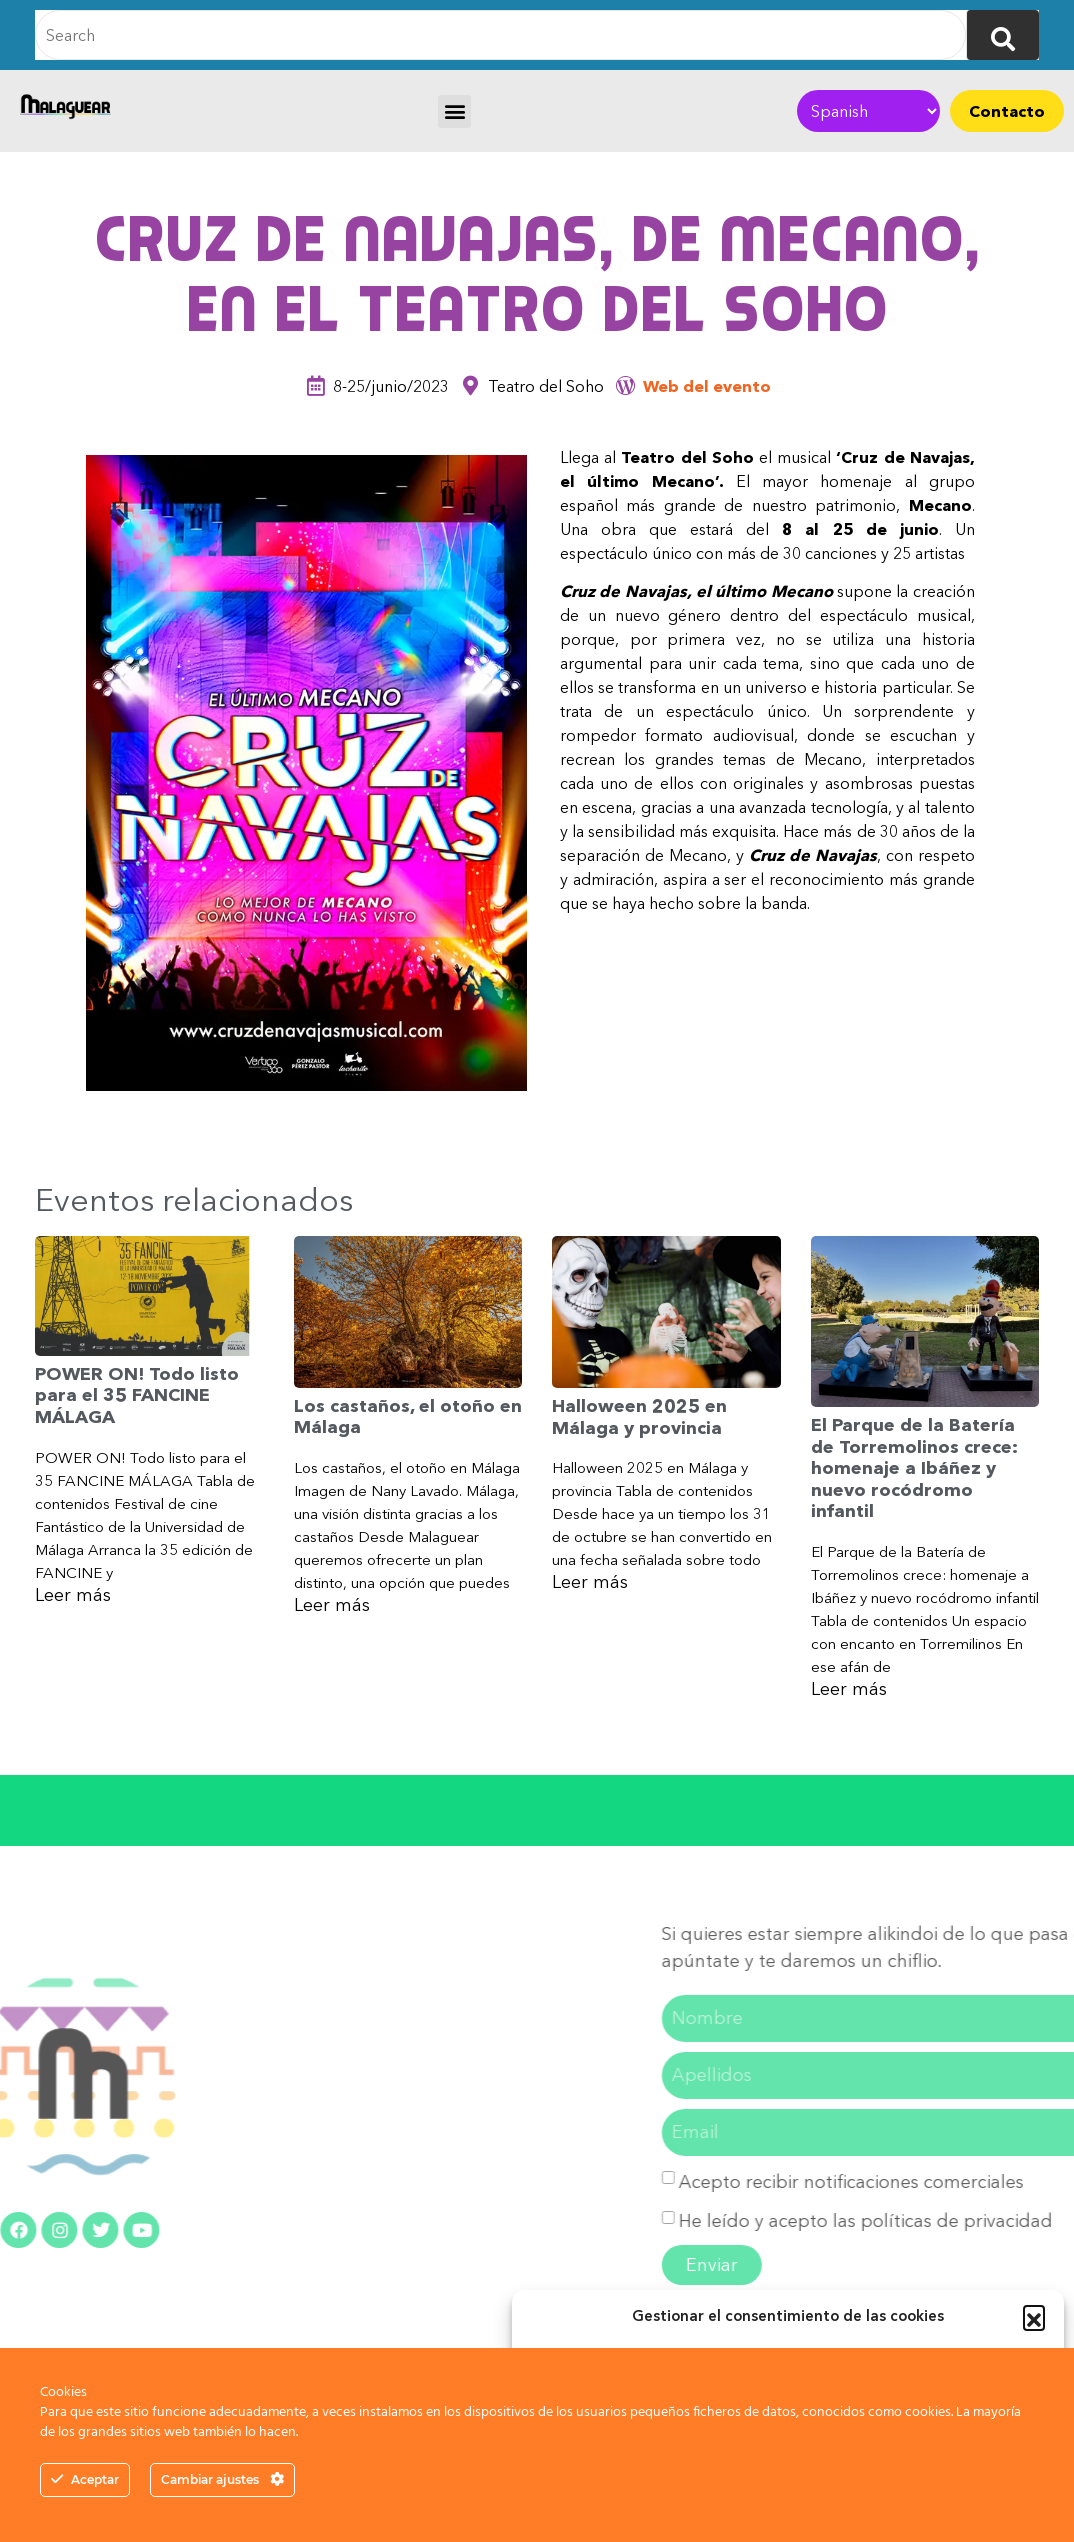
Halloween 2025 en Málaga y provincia (639, 1417)
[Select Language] (868, 111)
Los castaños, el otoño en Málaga (408, 1417)
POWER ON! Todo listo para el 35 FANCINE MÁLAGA (137, 1395)
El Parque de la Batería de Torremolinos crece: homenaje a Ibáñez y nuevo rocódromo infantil (914, 1468)
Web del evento (707, 386)
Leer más (73, 1595)
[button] (1034, 2316)
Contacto (1007, 111)
